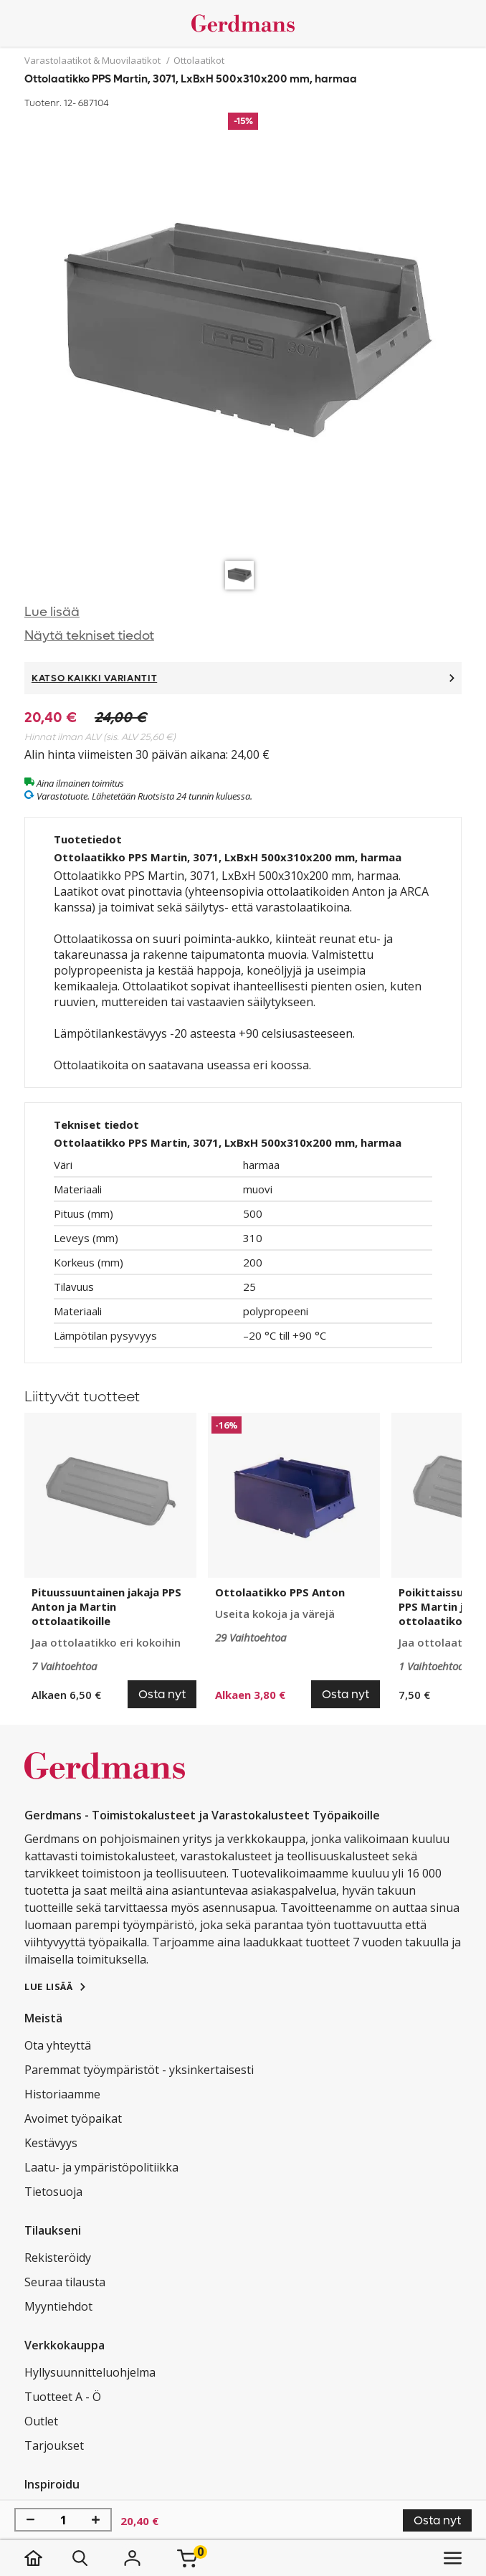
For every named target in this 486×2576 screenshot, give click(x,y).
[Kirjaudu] (133, 2558)
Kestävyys (50, 2143)
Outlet (41, 2421)
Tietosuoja (53, 2191)
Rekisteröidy (57, 2257)
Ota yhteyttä (57, 2045)
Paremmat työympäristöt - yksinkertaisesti (139, 2070)
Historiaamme (62, 2094)
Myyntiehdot (58, 2306)
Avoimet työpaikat (73, 2118)
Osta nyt (437, 2520)
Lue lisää (52, 612)
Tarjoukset (54, 2445)
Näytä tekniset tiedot (89, 636)
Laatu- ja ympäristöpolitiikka (101, 2167)
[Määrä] (63, 2520)
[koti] (47, 2558)
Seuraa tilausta (64, 2282)
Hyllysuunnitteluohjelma (90, 2372)
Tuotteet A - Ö (62, 2397)
